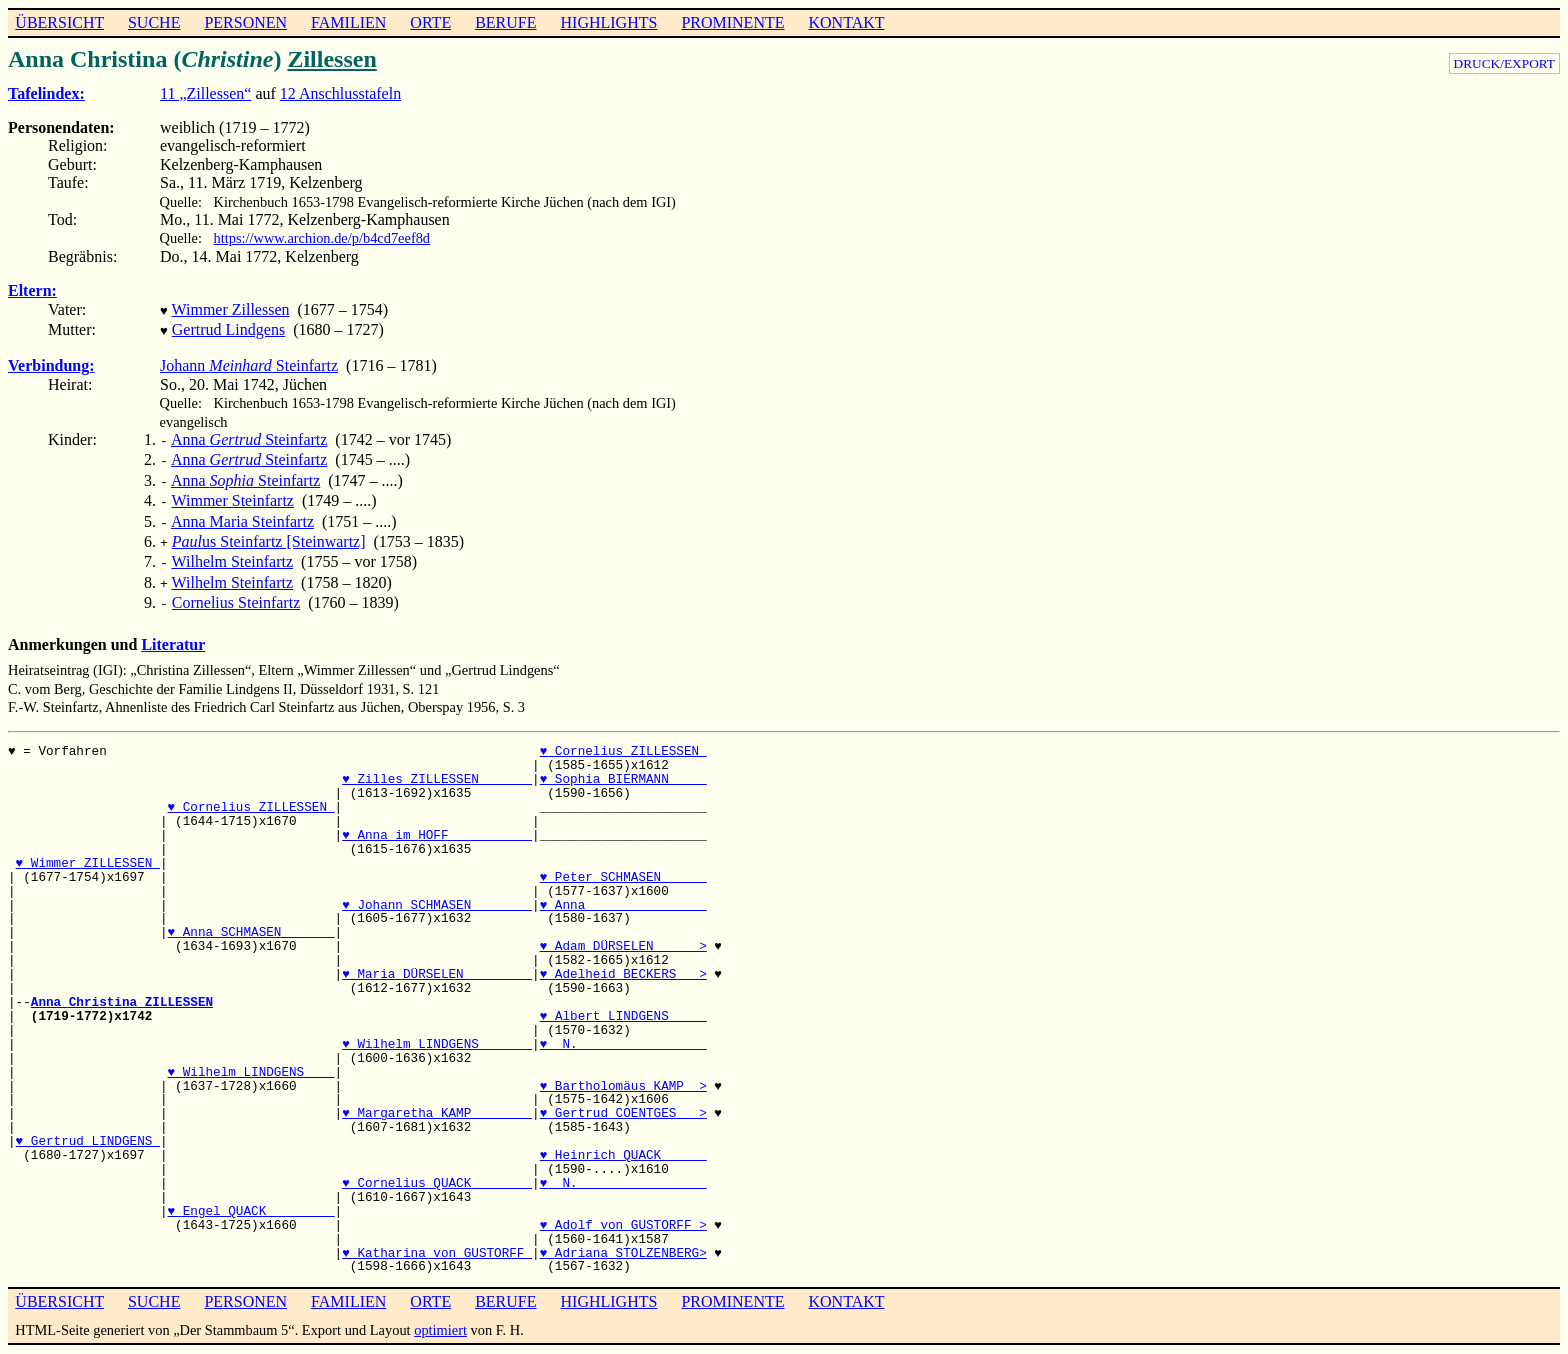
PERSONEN (245, 22)
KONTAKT (846, 22)
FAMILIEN (348, 22)
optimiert (440, 1308)
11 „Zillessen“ (205, 93)
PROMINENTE (732, 22)
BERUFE (505, 22)
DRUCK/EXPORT (1504, 63)
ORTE (430, 22)
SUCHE (154, 22)
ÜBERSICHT (59, 22)
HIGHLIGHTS (609, 22)
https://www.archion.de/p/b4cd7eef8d (322, 238)
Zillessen (331, 59)
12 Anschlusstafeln (340, 93)
